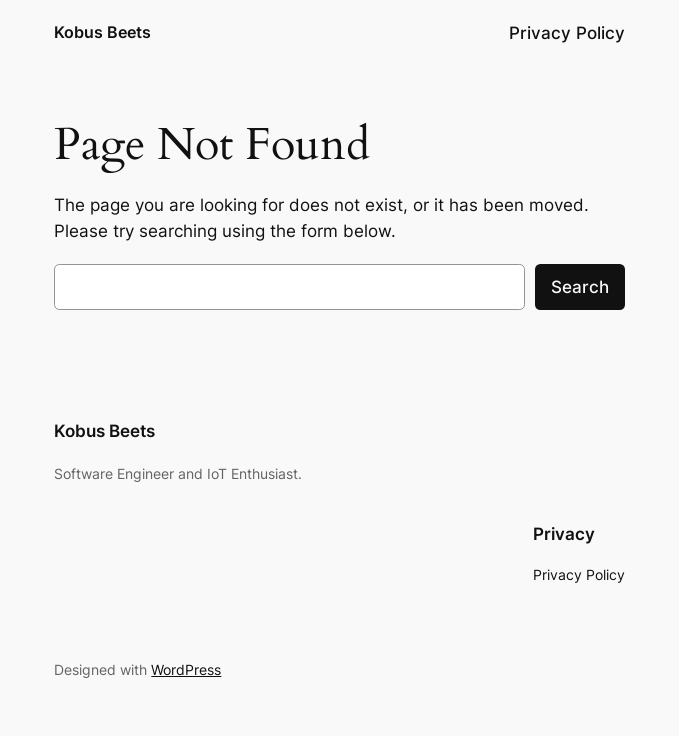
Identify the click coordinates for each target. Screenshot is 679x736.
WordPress (186, 669)
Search (580, 287)
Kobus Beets (102, 32)
